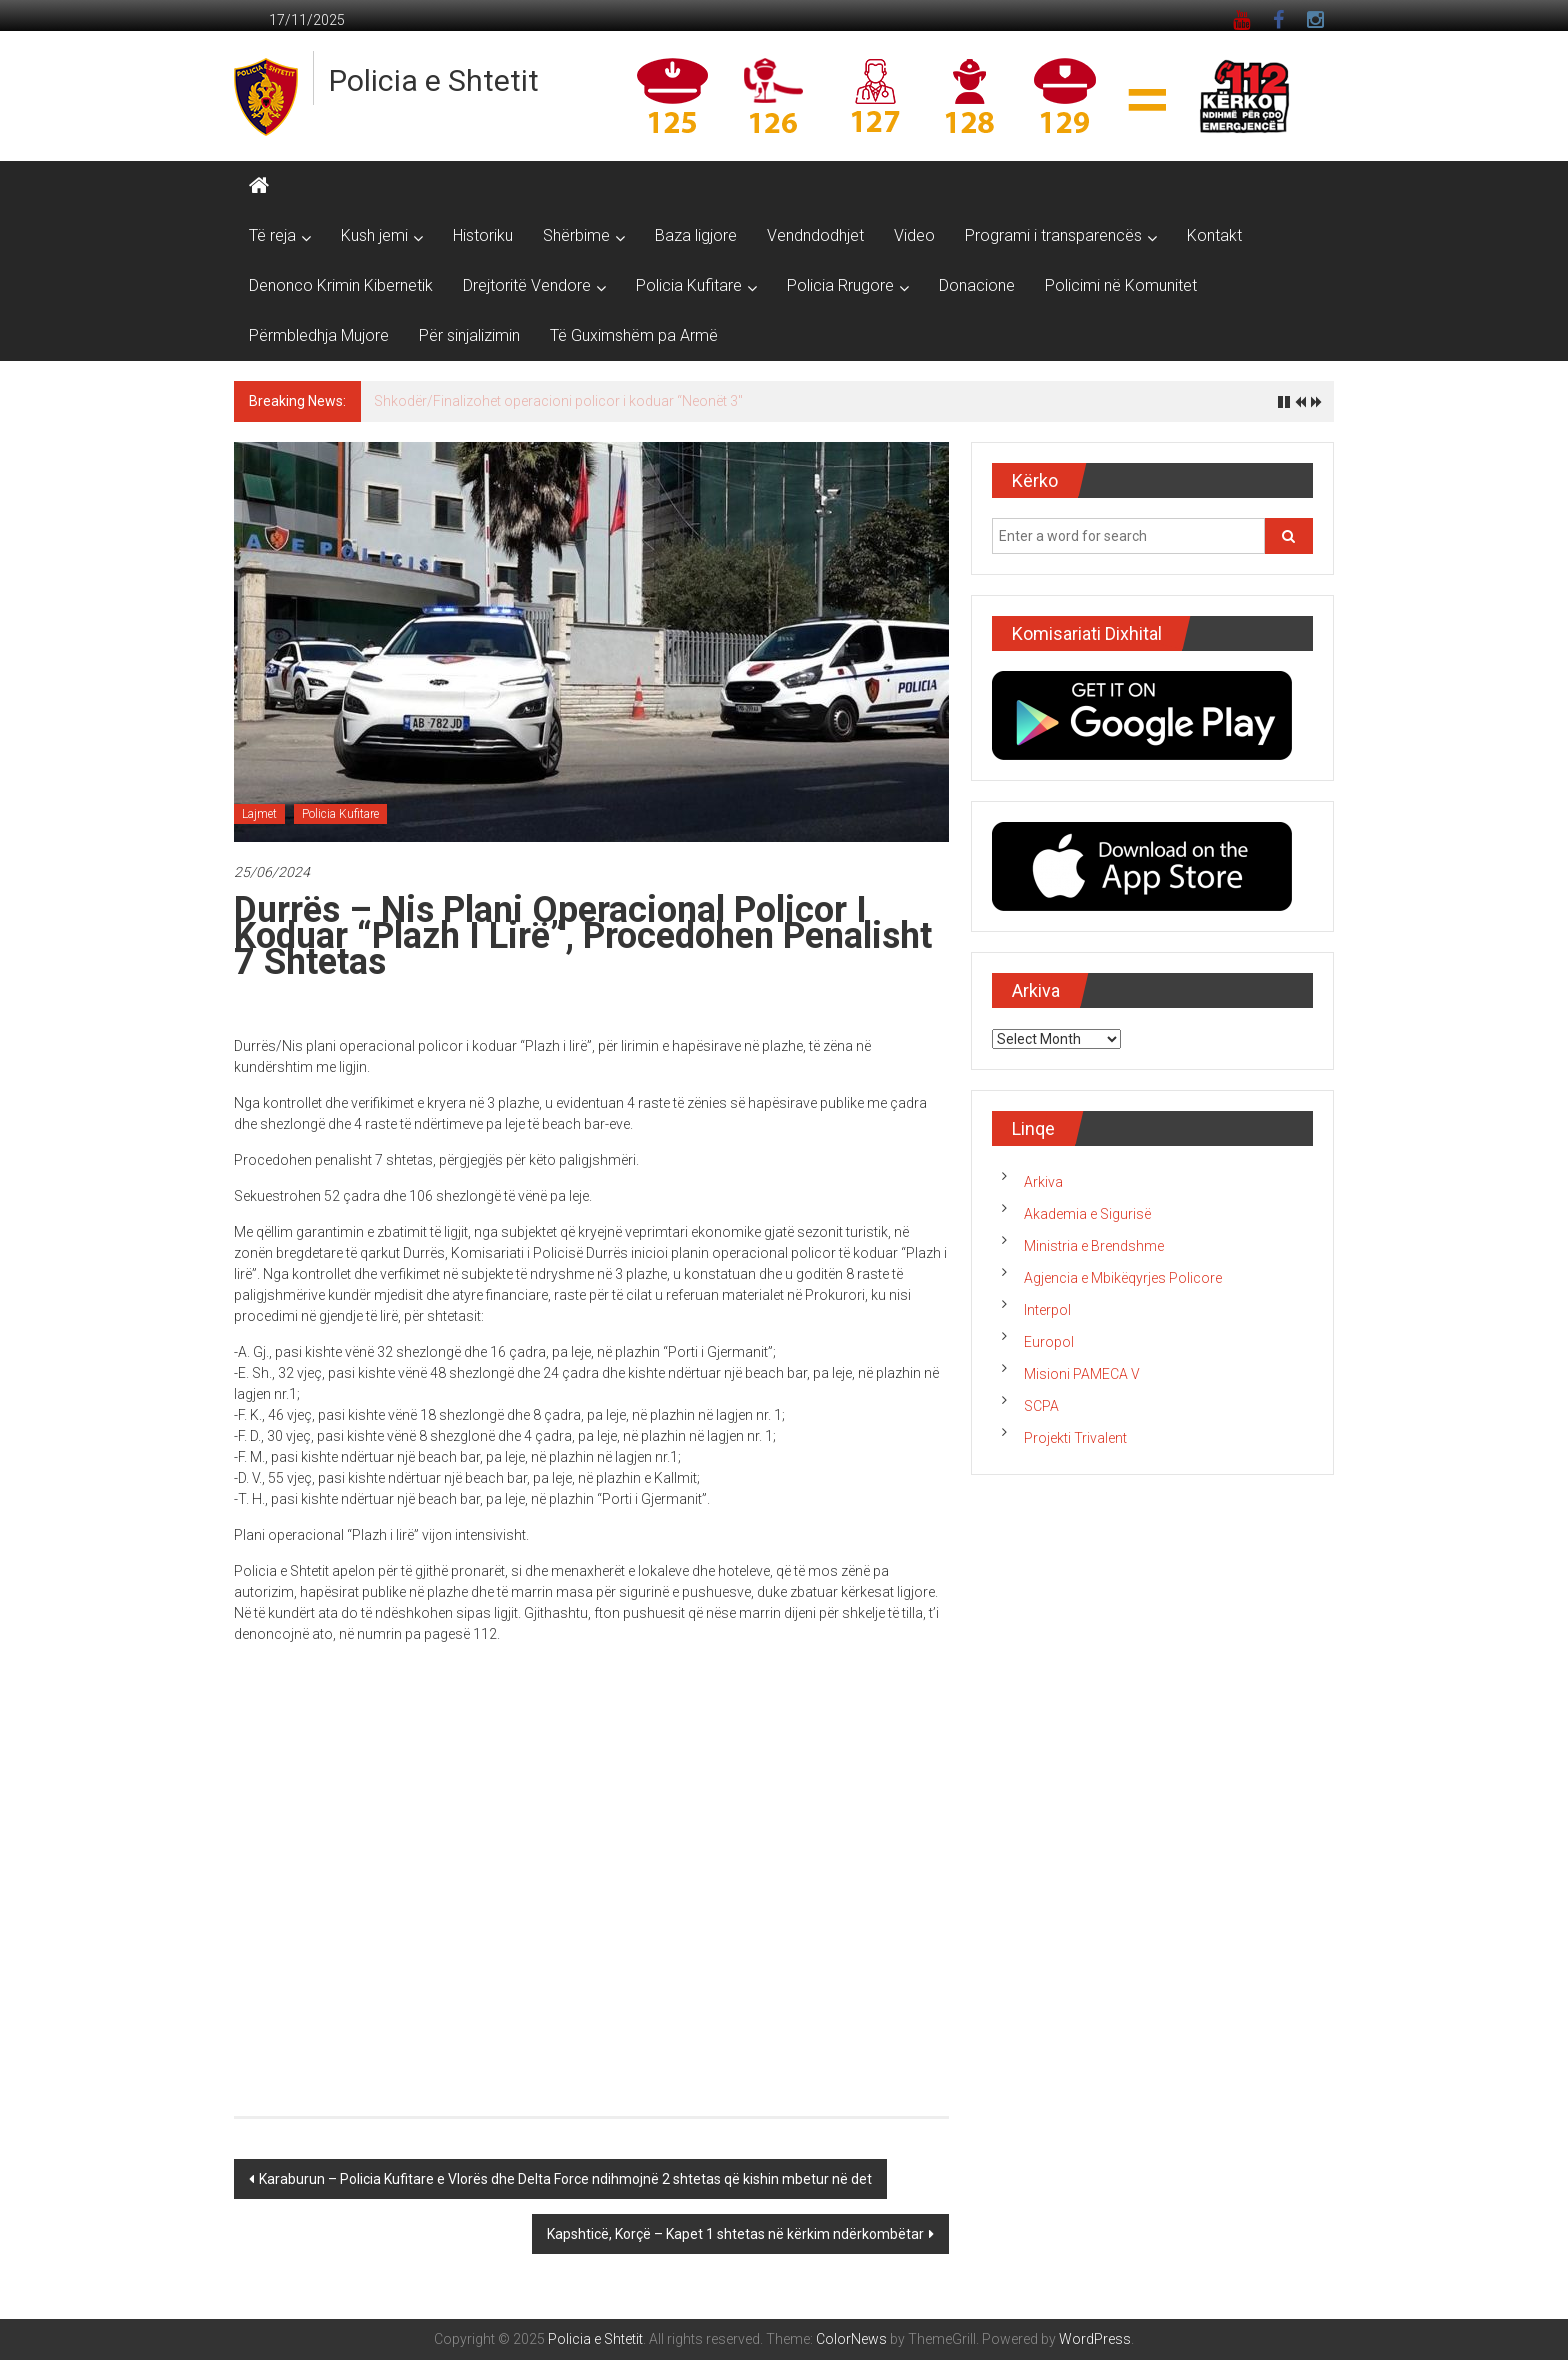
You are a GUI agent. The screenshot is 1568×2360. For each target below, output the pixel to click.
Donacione (977, 285)
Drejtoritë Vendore (527, 285)
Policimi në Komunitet (1121, 285)
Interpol (1047, 1310)
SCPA (1041, 1406)
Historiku (483, 235)
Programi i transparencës (1053, 235)
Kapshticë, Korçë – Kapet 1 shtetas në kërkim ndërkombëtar (735, 2234)
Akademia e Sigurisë (1087, 1214)
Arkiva (1043, 1182)
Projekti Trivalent (1075, 1438)
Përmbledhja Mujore (319, 335)
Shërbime (576, 235)
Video (914, 235)
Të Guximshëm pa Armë (634, 335)
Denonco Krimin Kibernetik (341, 285)
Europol (1049, 1342)
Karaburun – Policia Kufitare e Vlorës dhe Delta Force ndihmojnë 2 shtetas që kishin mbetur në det (565, 2179)
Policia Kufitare (689, 285)
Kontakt (1214, 235)
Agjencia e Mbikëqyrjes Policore (1123, 1278)
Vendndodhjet (815, 235)
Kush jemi (374, 235)
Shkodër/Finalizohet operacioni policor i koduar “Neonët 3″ (558, 401)
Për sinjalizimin (469, 335)
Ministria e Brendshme (1094, 1246)
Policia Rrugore (840, 285)
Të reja (272, 235)
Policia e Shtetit (434, 80)
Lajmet (259, 814)
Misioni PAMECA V (1082, 1374)
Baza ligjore (696, 235)
